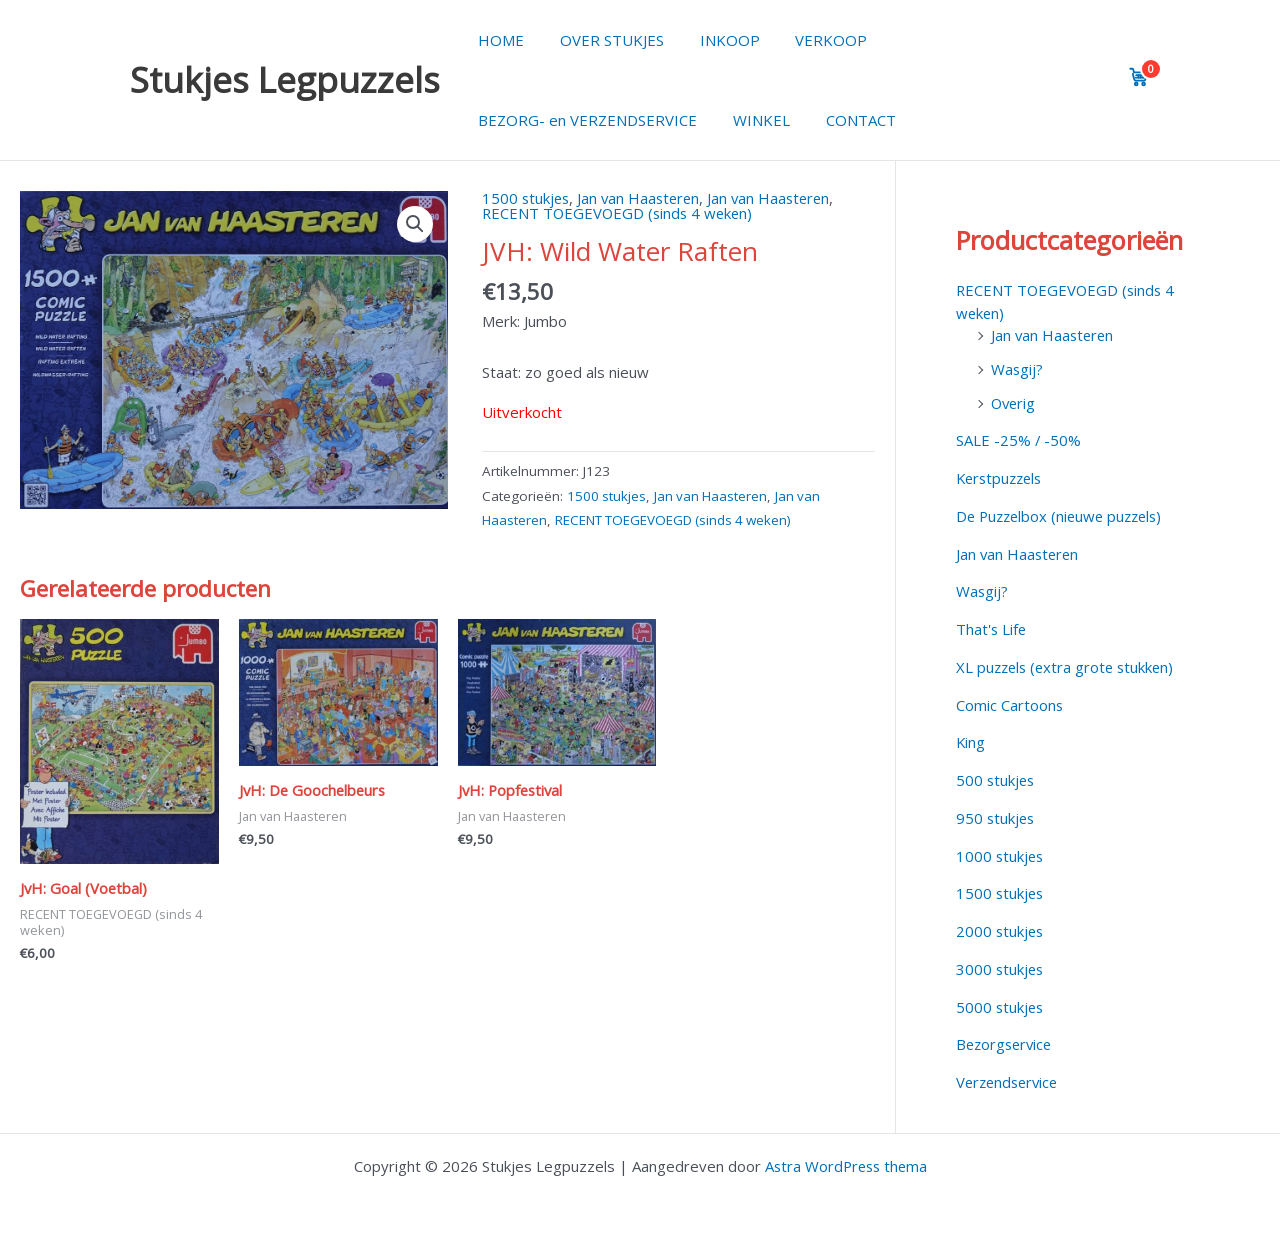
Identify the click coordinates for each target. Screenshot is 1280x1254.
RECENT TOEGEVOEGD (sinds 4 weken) (620, 213)
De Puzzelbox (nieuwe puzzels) (1064, 516)
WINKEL (752, 120)
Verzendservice (1010, 1082)
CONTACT (846, 120)
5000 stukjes (1001, 1007)
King (971, 742)
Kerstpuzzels (1002, 478)
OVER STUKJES (603, 40)
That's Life (992, 629)
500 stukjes (996, 780)
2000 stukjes (1001, 931)
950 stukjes (996, 818)
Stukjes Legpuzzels (285, 79)
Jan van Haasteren (643, 198)
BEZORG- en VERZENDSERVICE (584, 120)
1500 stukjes (527, 198)
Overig (1014, 403)
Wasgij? (1017, 369)
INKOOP (715, 40)
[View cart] (1139, 77)
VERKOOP (811, 40)
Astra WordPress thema (846, 1166)
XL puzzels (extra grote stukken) (1068, 667)
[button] (415, 224)
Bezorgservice (1006, 1044)
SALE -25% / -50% (1019, 440)
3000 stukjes (1001, 969)
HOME (498, 40)
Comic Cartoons (1010, 705)
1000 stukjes (1001, 856)
